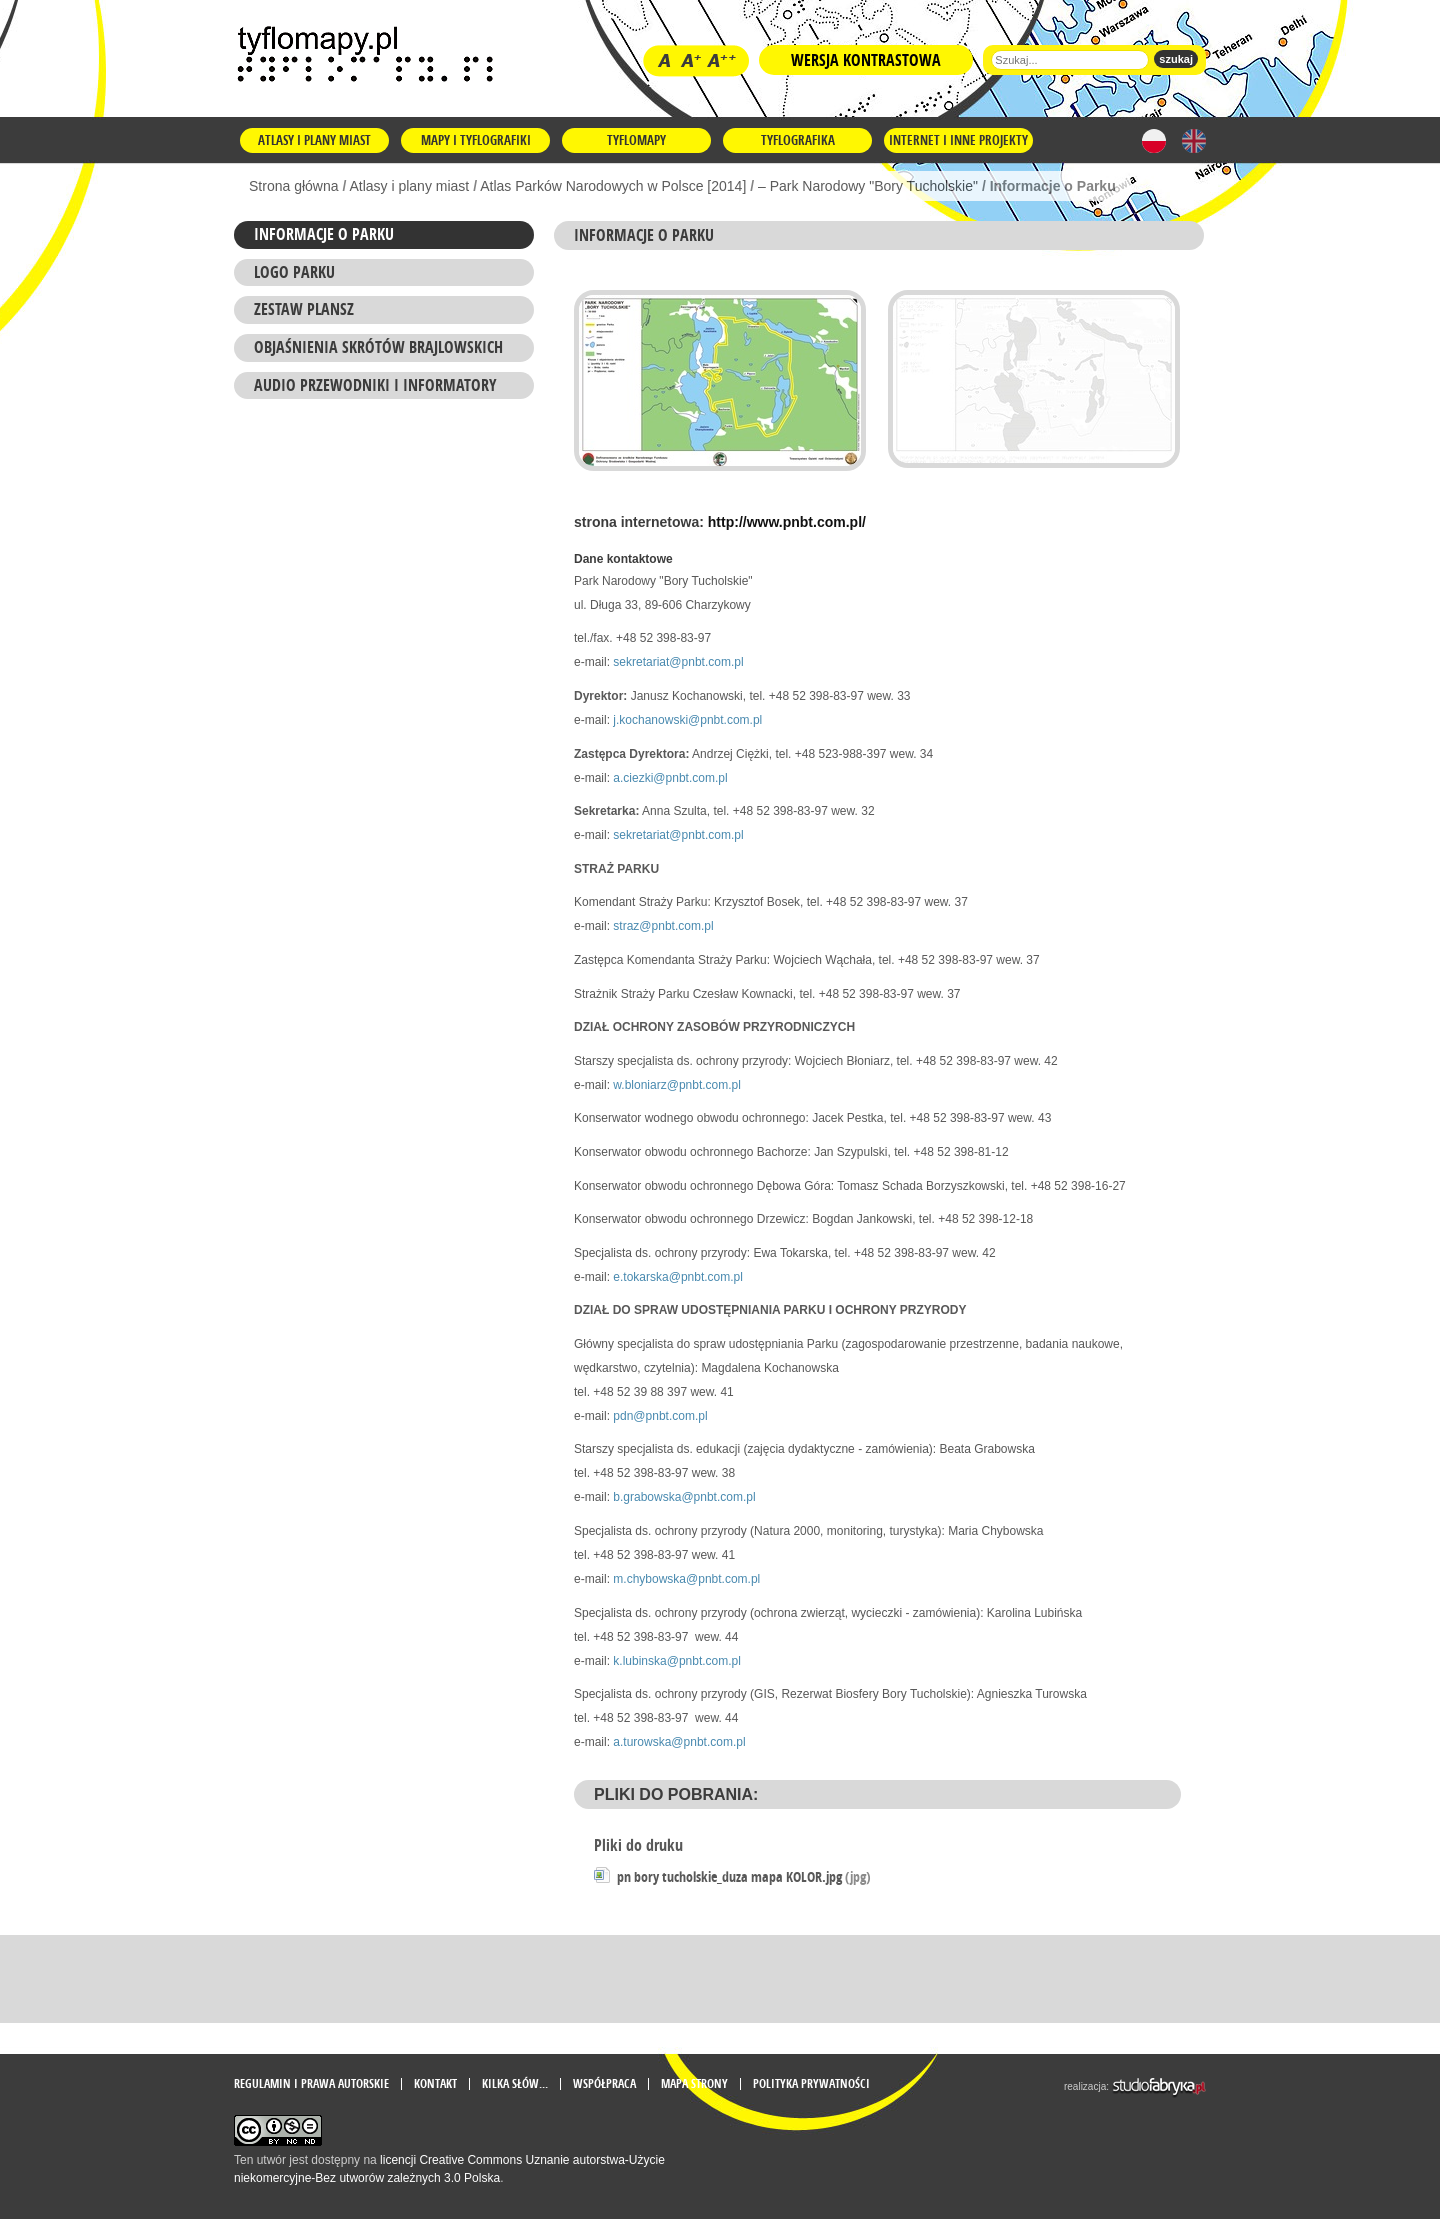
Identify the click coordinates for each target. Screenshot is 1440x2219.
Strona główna (294, 186)
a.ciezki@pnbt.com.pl (670, 778)
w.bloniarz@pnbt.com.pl (677, 1085)
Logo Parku (294, 272)
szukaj (1176, 59)
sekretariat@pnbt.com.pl (678, 662)
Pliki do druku (638, 1845)
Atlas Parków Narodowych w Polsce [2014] (613, 186)
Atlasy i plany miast (314, 140)
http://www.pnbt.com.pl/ (787, 522)
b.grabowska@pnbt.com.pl (684, 1497)
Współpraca (604, 2084)
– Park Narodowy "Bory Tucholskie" (868, 186)
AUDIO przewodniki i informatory (375, 385)
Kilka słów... (515, 2084)
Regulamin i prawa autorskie (311, 2084)
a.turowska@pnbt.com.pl (679, 1742)
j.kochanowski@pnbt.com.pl (687, 720)
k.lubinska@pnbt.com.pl (677, 1661)
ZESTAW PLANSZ (304, 309)
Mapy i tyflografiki (476, 140)
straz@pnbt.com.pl (663, 926)
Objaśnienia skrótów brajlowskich (378, 347)
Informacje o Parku (324, 234)
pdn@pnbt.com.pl (660, 1416)
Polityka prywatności (811, 2084)
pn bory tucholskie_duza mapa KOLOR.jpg (744, 1876)
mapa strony (694, 2084)
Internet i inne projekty (958, 140)
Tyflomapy (636, 140)
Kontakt (435, 2084)
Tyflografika (798, 140)
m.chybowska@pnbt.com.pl (686, 1579)
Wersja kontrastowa (866, 60)
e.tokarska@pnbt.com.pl (678, 1277)
